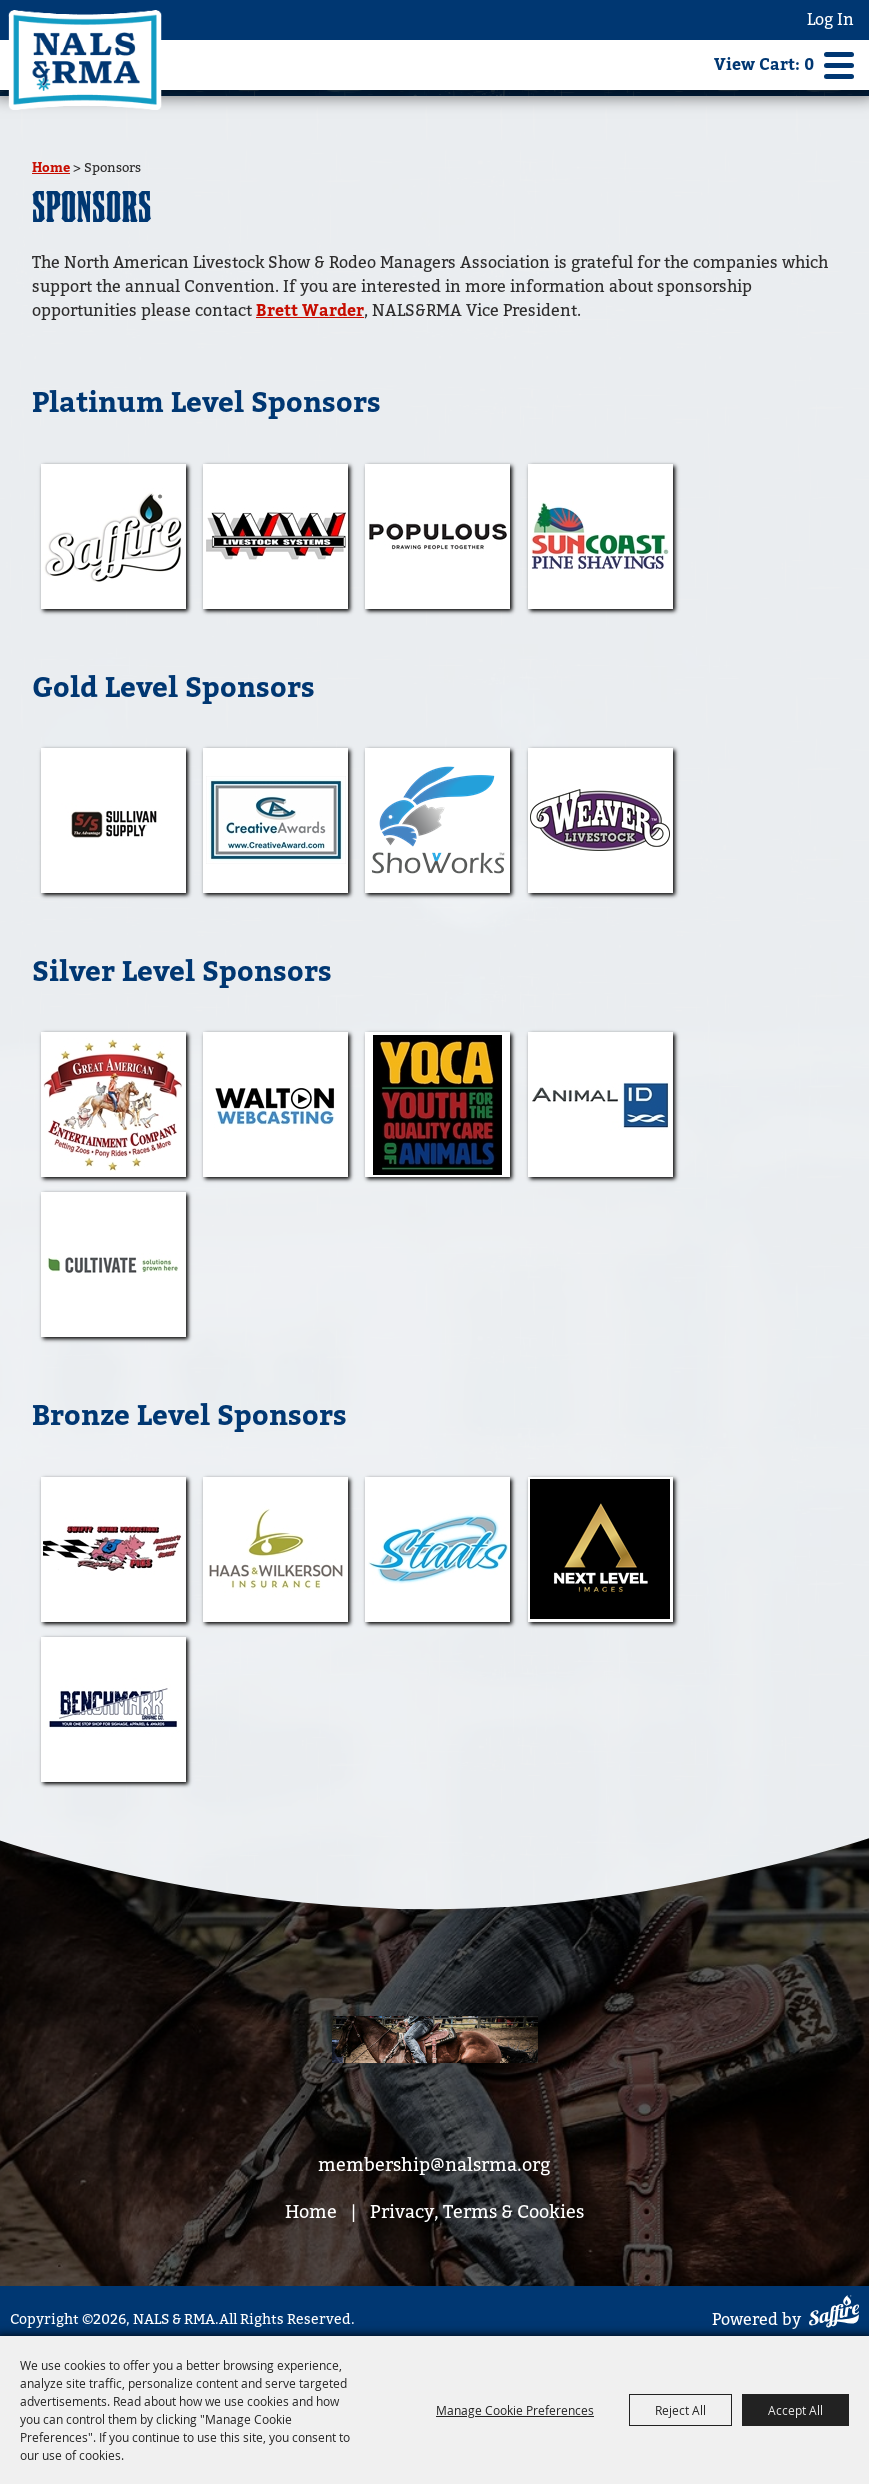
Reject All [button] (680, 2410)
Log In (830, 19)
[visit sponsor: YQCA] (437, 1104)
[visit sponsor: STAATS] (437, 1549)
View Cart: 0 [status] (764, 65)
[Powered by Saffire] (834, 2314)
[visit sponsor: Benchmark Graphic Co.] (113, 1709)
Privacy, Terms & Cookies (477, 2211)
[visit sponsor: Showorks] (437, 820)
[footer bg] (435, 2043)
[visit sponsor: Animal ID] (600, 1104)
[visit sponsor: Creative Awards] (275, 820)
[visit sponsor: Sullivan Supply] (113, 820)
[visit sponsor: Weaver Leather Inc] (600, 820)
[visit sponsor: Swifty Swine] (113, 1549)
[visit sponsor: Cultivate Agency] (113, 1264)
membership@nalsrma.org (434, 2164)
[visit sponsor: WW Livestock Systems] (275, 536)
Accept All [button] (795, 2410)
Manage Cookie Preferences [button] (515, 2410)
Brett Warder (310, 311)
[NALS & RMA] (85, 60)
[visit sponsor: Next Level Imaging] (600, 1549)
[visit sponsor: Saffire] (113, 536)
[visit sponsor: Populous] (437, 536)
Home (51, 168)
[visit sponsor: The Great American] (113, 1104)
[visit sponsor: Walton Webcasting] (275, 1104)
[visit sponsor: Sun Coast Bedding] (600, 536)
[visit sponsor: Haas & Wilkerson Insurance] (275, 1549)
